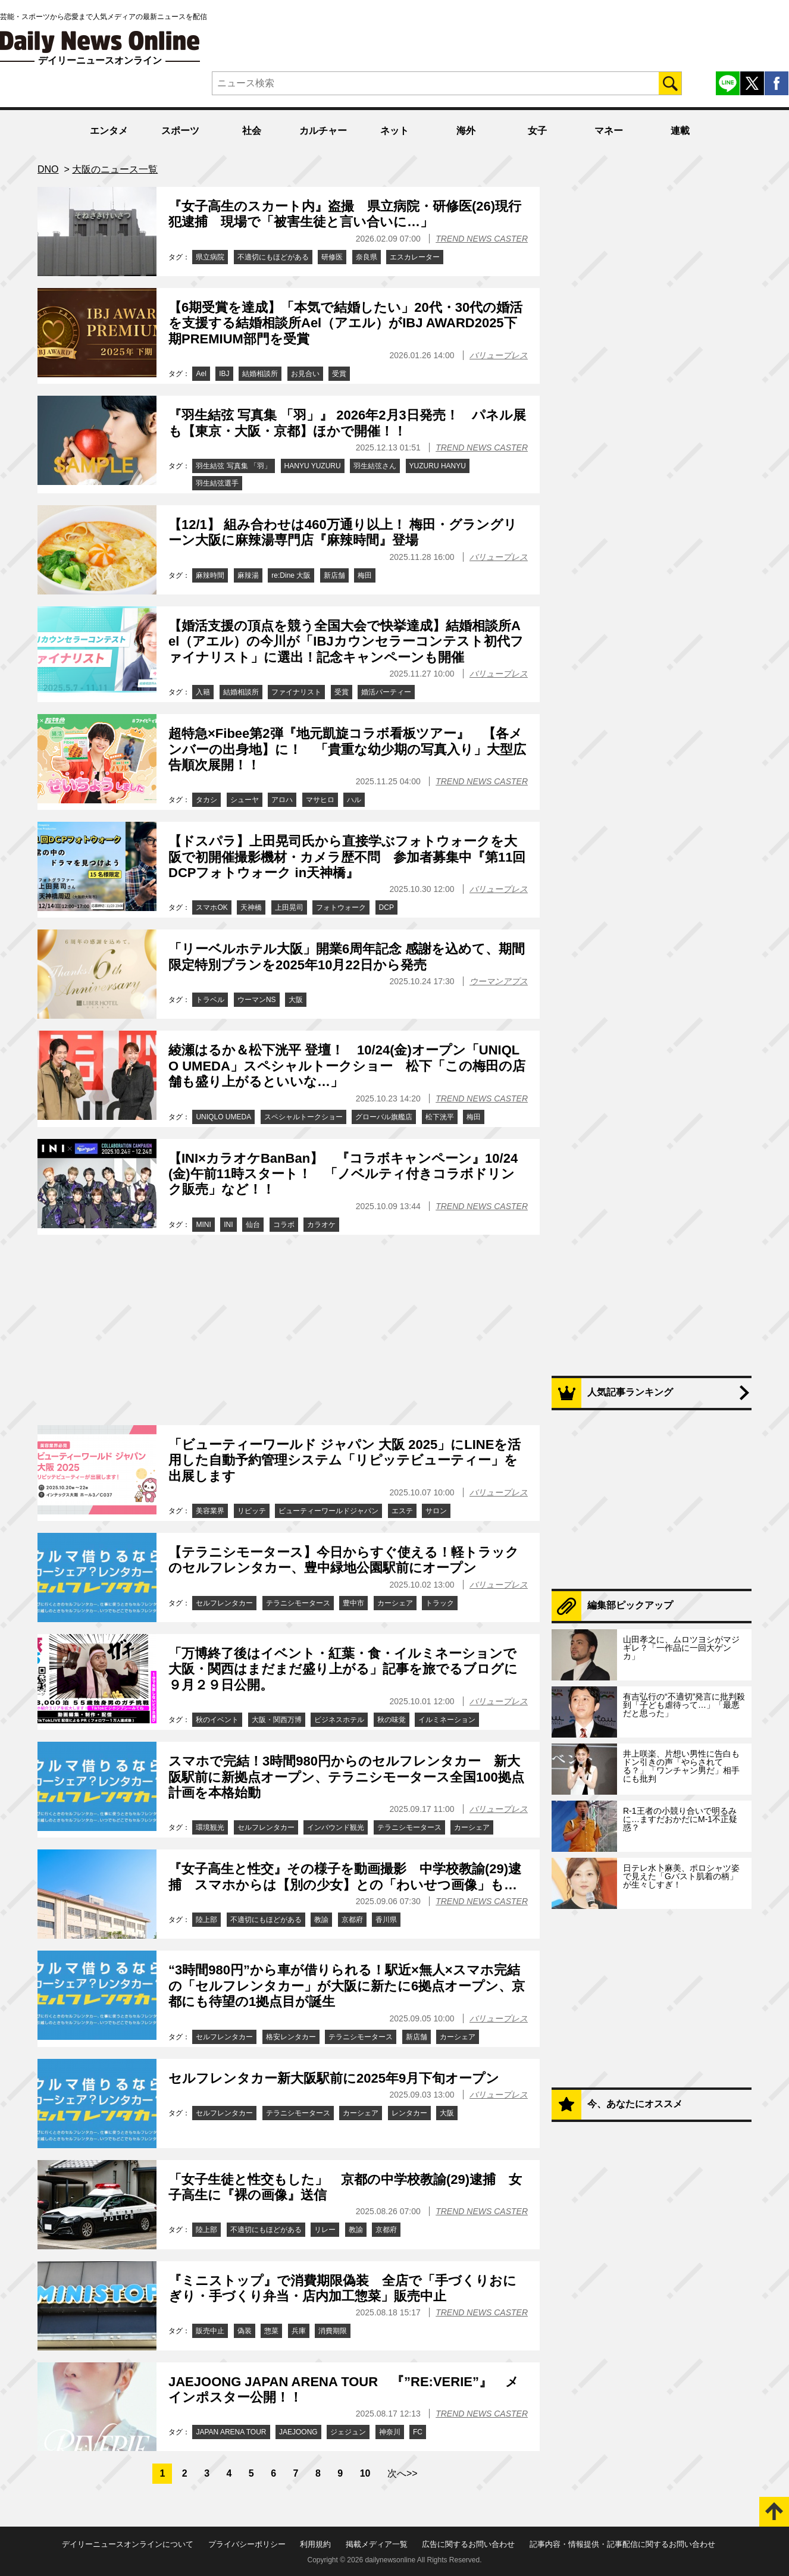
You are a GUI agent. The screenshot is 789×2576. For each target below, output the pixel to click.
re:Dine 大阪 (291, 575)
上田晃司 (289, 907)
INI (228, 1224)
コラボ (284, 1224)
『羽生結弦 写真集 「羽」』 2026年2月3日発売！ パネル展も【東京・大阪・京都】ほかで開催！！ (347, 423)
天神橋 (251, 907)
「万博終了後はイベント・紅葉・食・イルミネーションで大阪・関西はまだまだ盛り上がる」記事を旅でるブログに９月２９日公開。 (343, 1669)
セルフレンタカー (224, 1603)
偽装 (244, 2331)
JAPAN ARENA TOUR (231, 2432)
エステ (402, 1511)
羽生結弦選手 (217, 483)
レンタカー (409, 2113)
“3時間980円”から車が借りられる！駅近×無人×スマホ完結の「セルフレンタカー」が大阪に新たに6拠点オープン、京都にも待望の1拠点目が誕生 (346, 1985)
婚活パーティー (386, 692)
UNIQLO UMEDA (223, 1117)
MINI (203, 1224)
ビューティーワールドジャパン (328, 1511)
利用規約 (315, 2544)
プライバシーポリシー (247, 2544)
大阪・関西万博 (277, 1720)
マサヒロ (320, 800)
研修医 (332, 257)
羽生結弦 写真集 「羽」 (233, 466)
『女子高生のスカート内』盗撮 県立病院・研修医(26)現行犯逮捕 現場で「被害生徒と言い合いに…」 (344, 214)
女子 (537, 131)
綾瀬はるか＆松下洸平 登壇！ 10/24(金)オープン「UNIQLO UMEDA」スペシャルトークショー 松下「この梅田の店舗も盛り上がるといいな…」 (346, 1066)
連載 (680, 131)
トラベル (210, 1000)
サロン (436, 1511)
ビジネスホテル (339, 1720)
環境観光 (210, 1827)
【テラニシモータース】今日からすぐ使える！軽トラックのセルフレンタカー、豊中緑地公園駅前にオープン (343, 1560)
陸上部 (206, 1919)
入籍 (203, 692)
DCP (386, 907)
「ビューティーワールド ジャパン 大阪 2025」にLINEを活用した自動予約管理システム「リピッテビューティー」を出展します (344, 1460)
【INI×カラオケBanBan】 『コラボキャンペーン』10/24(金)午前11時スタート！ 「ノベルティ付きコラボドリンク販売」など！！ (343, 1174)
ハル (354, 800)
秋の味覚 (391, 1720)
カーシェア (395, 1603)
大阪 (296, 1000)
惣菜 (271, 2331)
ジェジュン (348, 2432)
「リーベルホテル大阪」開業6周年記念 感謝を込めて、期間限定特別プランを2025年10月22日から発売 (346, 956)
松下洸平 (439, 1117)
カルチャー (323, 131)
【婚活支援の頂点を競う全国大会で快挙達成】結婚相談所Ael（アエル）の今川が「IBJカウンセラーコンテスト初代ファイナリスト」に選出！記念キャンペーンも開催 (346, 641)
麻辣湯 (248, 575)
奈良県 (366, 257)
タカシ (206, 800)
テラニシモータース (298, 1603)
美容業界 (210, 1511)
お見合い (305, 374)
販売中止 (210, 2331)
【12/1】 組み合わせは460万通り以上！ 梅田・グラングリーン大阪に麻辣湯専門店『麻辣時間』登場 (342, 532)
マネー (608, 131)
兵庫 (299, 2331)
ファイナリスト (296, 692)
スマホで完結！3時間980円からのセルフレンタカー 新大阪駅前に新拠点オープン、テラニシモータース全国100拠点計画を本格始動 (346, 1777)
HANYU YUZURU (312, 466)
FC (417, 2432)
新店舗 (334, 575)
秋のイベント (217, 1720)
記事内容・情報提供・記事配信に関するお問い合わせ (622, 2544)
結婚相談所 (260, 374)
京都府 (352, 1919)
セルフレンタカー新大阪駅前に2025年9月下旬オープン (333, 2078)
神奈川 (389, 2432)
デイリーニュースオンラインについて (127, 2544)
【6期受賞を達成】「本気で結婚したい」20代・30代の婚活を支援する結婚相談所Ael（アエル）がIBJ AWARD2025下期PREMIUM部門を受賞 (345, 323)
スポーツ (180, 131)
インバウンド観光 (335, 1827)
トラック (439, 1603)
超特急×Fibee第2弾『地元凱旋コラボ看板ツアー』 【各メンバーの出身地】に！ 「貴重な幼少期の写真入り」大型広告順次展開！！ (347, 749)
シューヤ (244, 800)
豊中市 (353, 1603)
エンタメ (109, 131)
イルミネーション (446, 1720)
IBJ (224, 374)
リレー (325, 2230)
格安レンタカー (291, 2037)
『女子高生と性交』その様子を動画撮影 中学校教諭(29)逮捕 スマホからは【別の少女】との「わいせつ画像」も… (344, 1876)
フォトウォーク (341, 907)
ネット (394, 131)
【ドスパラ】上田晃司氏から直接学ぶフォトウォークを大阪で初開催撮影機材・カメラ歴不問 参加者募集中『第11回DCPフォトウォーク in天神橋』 (346, 857)
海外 (465, 131)
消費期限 (332, 2331)
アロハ (282, 800)
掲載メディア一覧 (377, 2544)
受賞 (339, 374)
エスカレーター (415, 257)
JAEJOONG (298, 2432)
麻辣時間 (210, 575)
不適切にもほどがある (273, 257)
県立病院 (210, 257)
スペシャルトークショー (303, 1117)
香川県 (386, 1919)
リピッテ (251, 1511)
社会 (251, 131)
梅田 (365, 575)
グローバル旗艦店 (383, 1117)
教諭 (321, 1919)
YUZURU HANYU (437, 466)
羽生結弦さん (374, 466)
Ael (201, 374)
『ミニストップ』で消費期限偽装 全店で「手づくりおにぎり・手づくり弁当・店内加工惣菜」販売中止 (342, 2288)
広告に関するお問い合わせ (468, 2544)
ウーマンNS (256, 1000)
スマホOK (211, 907)
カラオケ (321, 1224)
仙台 (253, 1224)
